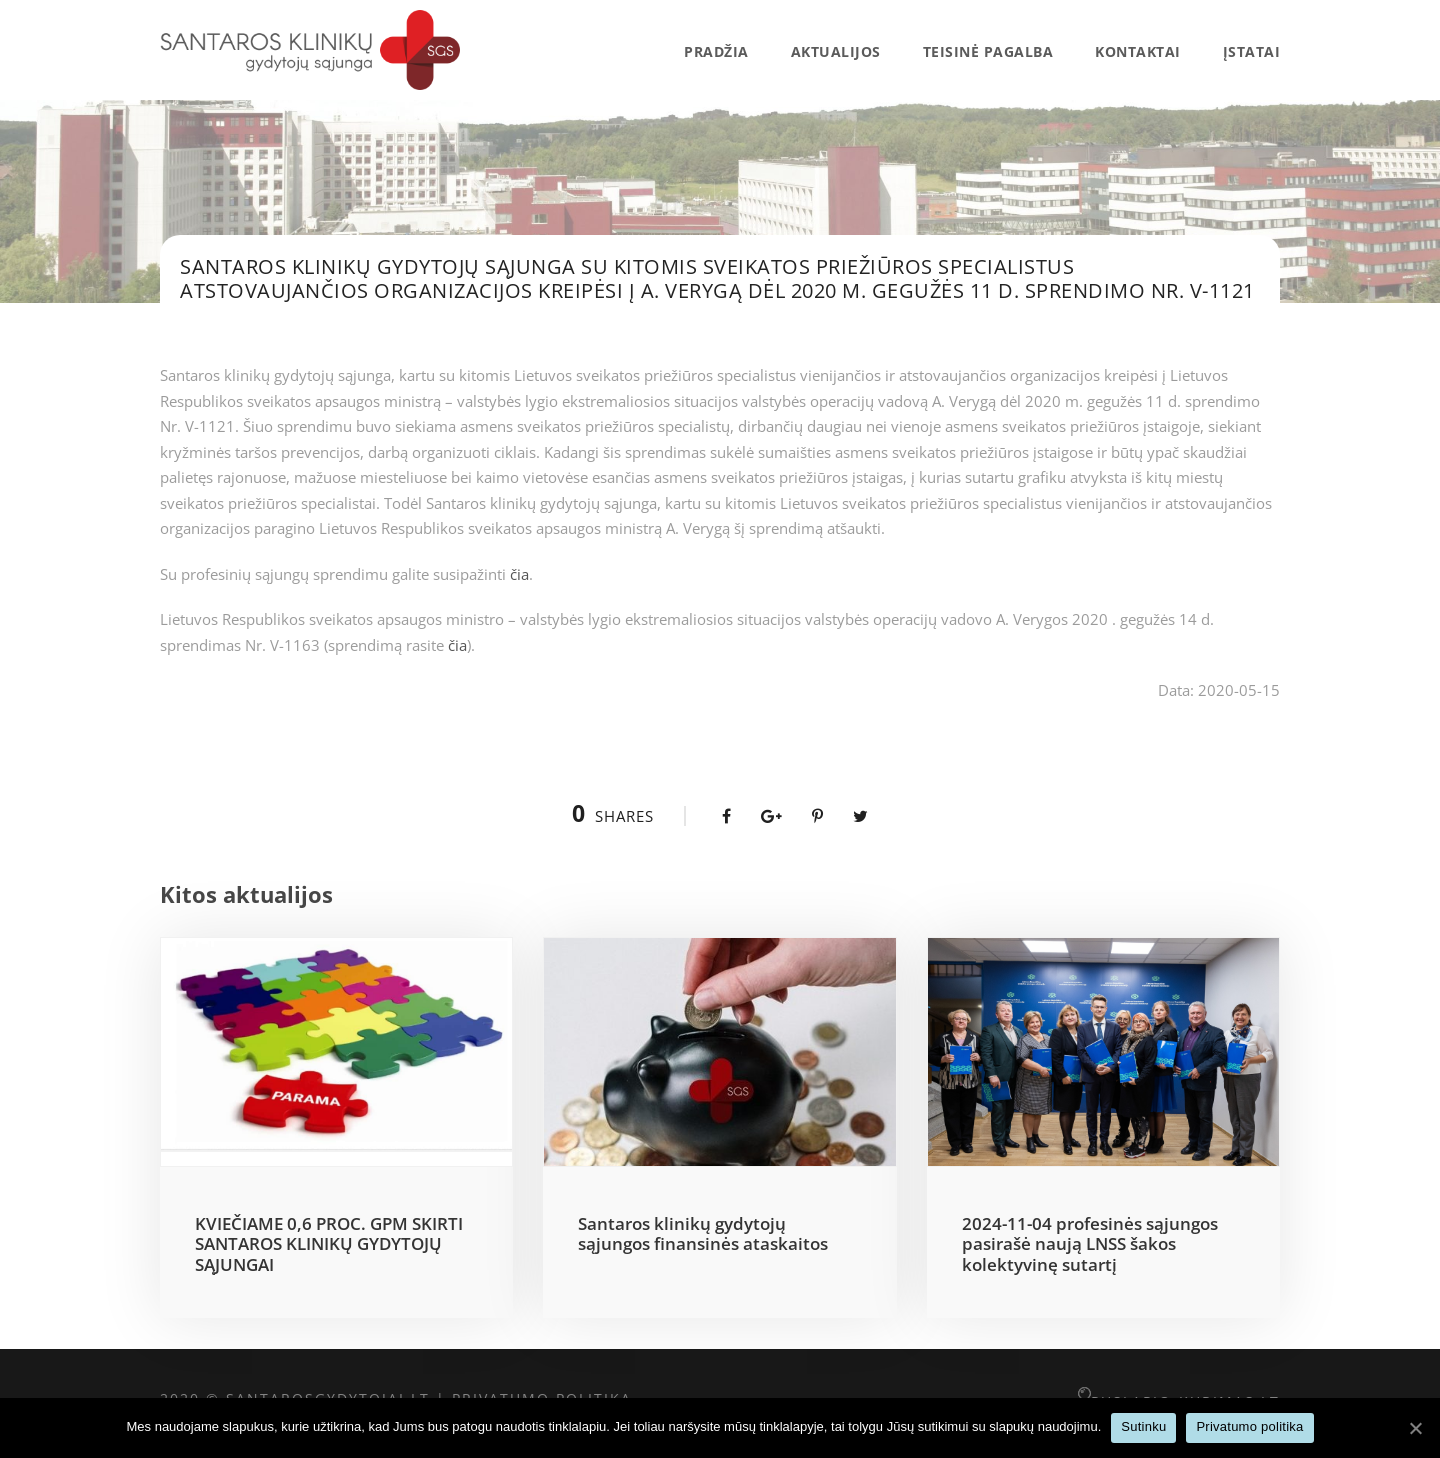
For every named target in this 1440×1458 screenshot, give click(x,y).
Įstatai (1252, 51)
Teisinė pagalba (988, 51)
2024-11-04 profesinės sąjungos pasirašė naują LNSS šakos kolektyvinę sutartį (1090, 1244)
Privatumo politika (1249, 1426)
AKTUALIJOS (836, 51)
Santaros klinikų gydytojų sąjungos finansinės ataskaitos (703, 1233)
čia (519, 574)
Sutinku (1143, 1426)
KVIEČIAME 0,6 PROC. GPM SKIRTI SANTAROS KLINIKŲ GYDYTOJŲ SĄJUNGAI (329, 1244)
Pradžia (716, 51)
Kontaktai (1138, 51)
